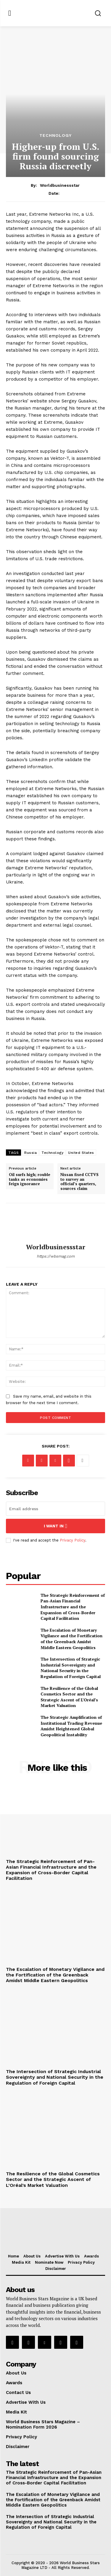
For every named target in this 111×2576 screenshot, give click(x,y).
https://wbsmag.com (56, 1256)
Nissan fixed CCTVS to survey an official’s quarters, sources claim (79, 1181)
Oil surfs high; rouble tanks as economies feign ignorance (29, 1179)
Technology (55, 135)
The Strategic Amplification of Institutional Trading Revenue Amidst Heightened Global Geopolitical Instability (71, 1725)
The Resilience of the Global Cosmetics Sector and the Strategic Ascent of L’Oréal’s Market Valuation (69, 1696)
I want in (55, 1526)
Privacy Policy (72, 1540)
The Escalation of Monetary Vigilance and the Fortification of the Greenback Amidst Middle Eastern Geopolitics (71, 1638)
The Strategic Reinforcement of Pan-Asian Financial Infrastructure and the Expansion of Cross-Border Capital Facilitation (73, 1606)
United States (81, 1153)
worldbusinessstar (60, 185)
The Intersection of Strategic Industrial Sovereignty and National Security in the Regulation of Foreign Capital (71, 1667)
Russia (30, 1153)
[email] (55, 1509)
